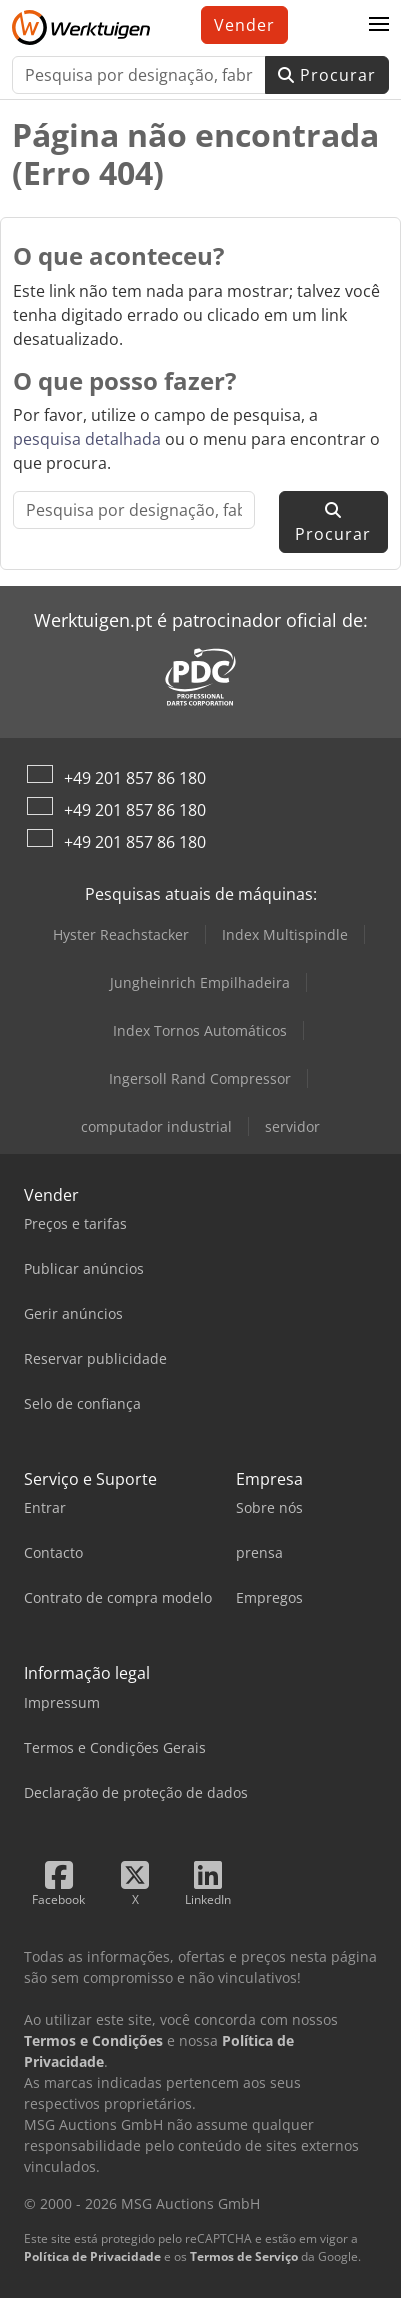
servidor (292, 1126)
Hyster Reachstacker (121, 934)
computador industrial (156, 1126)
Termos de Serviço (244, 2256)
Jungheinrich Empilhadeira (200, 982)
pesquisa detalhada (87, 439)
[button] (379, 25)
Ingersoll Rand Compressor (200, 1078)
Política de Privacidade (92, 2256)
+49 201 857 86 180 (135, 778)
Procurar (327, 75)
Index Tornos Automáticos (200, 1030)
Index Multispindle (285, 934)
